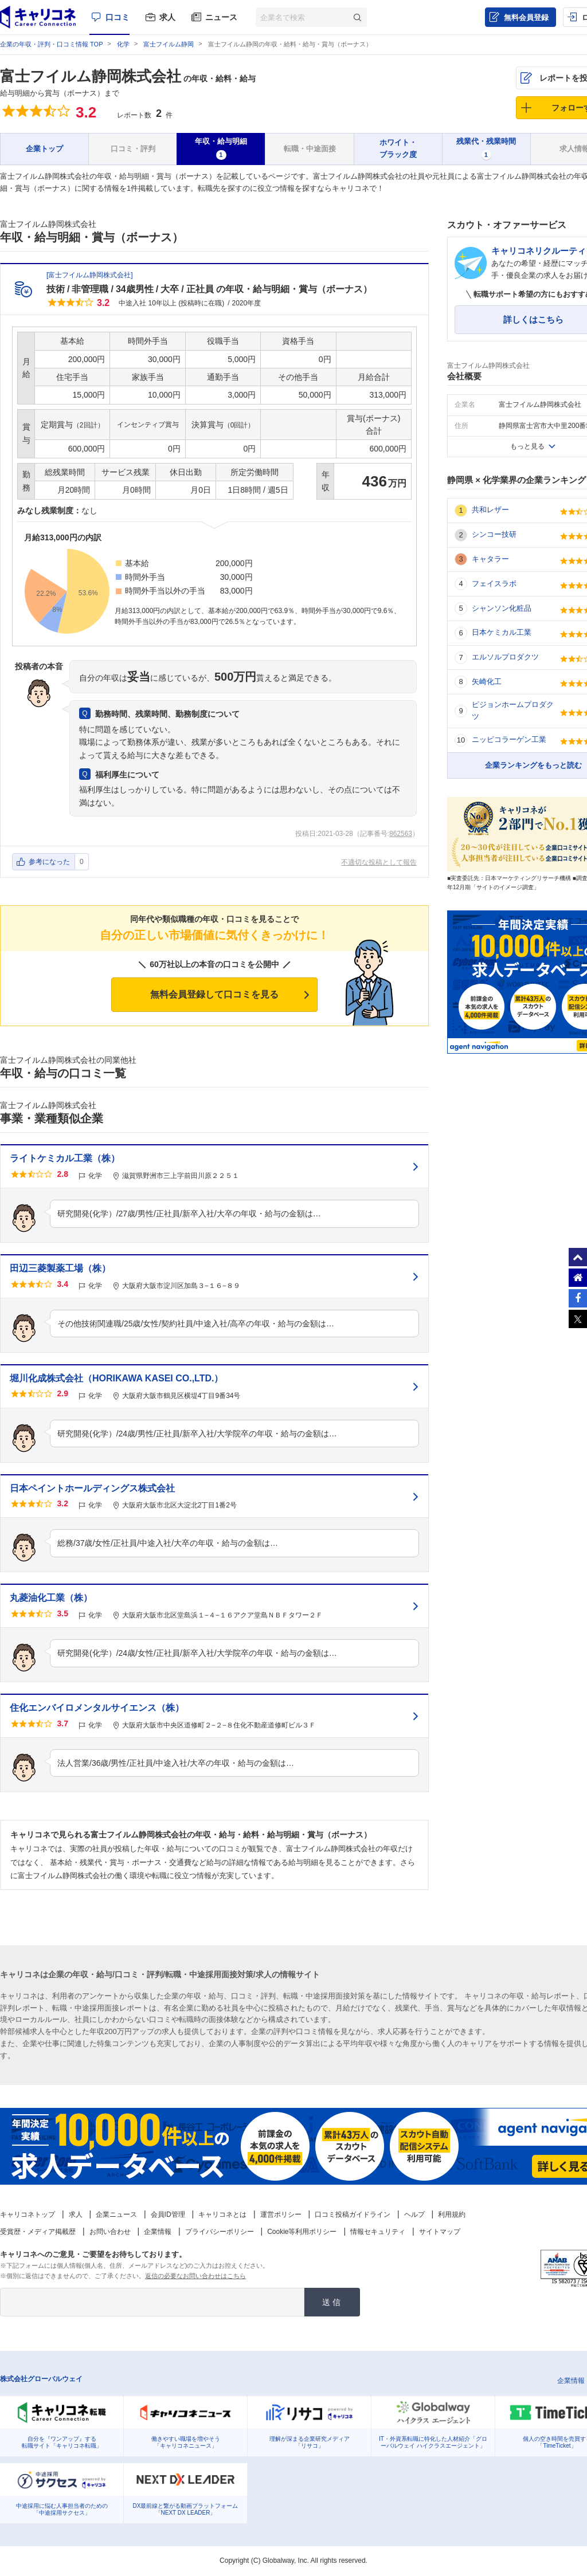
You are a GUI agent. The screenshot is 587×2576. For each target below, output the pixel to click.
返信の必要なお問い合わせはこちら (195, 2275)
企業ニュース (116, 2214)
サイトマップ (439, 2232)
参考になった (49, 862)
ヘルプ (414, 2214)
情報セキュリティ (377, 2232)
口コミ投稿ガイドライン (352, 2214)
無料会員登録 (526, 17)
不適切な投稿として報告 (379, 862)
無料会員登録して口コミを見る (214, 994)
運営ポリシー (281, 2214)
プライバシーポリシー (219, 2232)
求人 (167, 17)
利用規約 (451, 2214)
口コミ (117, 17)
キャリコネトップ (27, 2214)
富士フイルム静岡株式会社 (90, 76)
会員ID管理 (168, 2214)
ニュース (221, 17)
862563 (400, 834)
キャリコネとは (222, 2214)
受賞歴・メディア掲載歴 (38, 2232)
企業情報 (157, 2232)
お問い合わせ (110, 2232)
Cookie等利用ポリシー (301, 2232)
